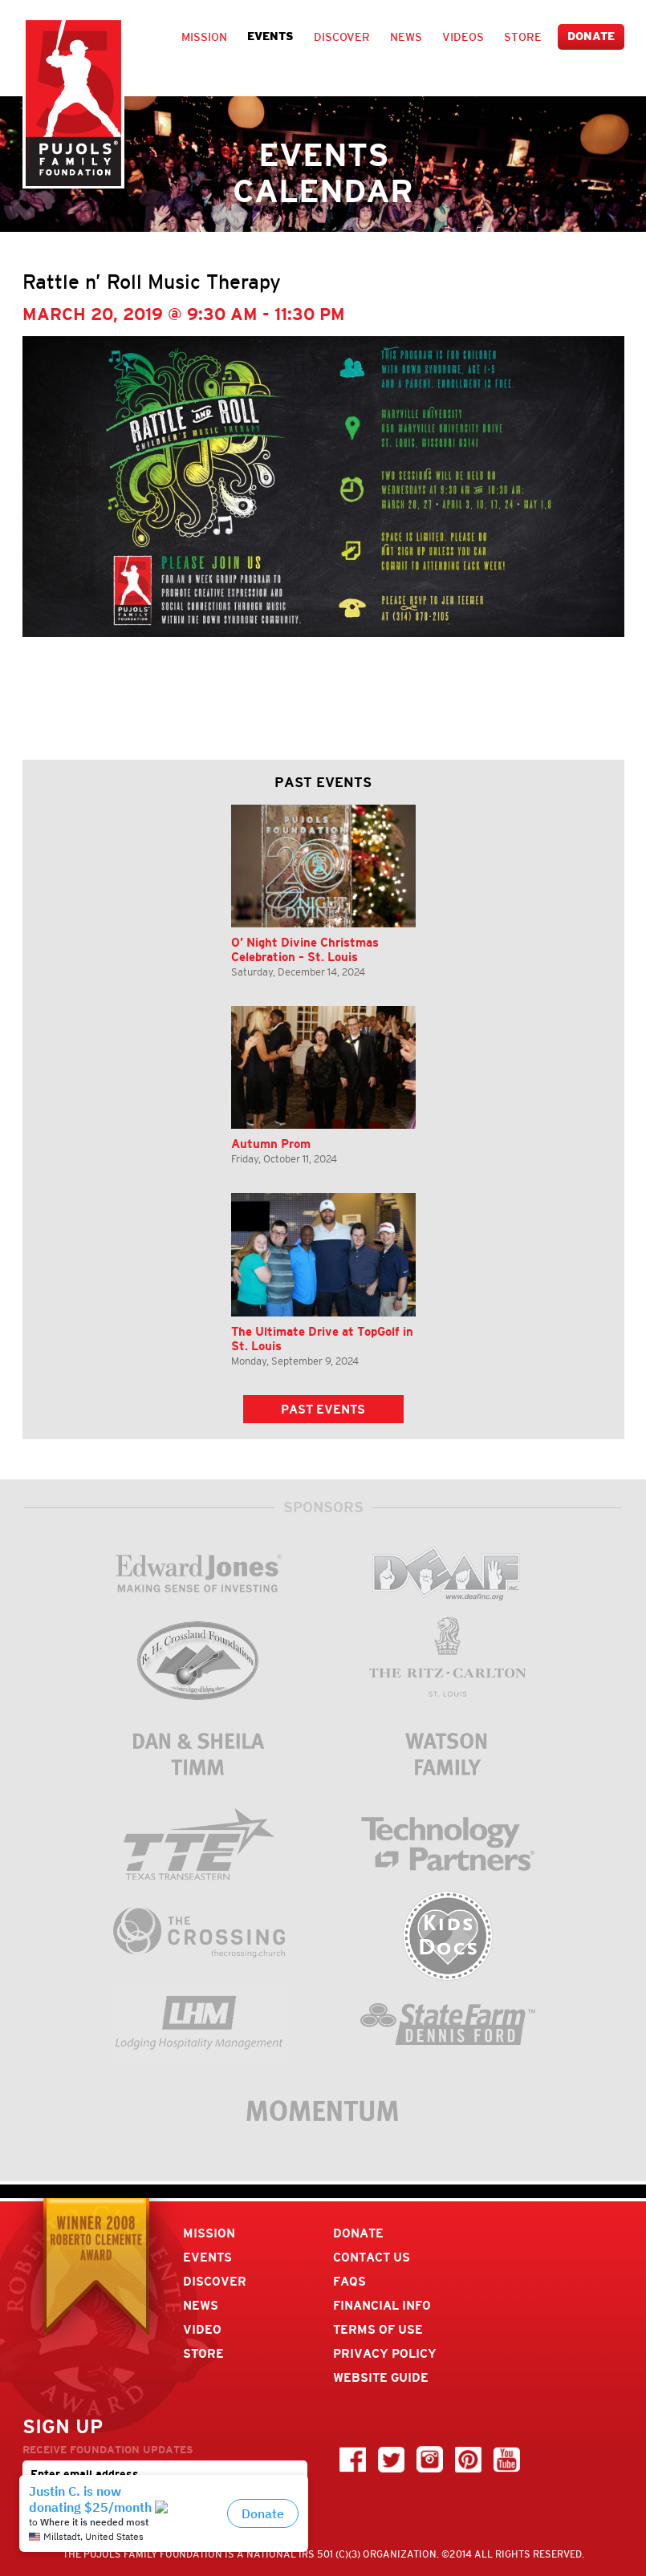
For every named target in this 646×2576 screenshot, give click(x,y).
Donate (591, 36)
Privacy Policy (385, 2353)
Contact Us (371, 2257)
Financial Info (382, 2305)
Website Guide (381, 2377)
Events (270, 36)
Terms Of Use (378, 2329)
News (406, 36)
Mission (204, 36)
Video (202, 2329)
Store (523, 36)
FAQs (349, 2281)
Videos (463, 36)
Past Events (323, 1409)
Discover (342, 36)
